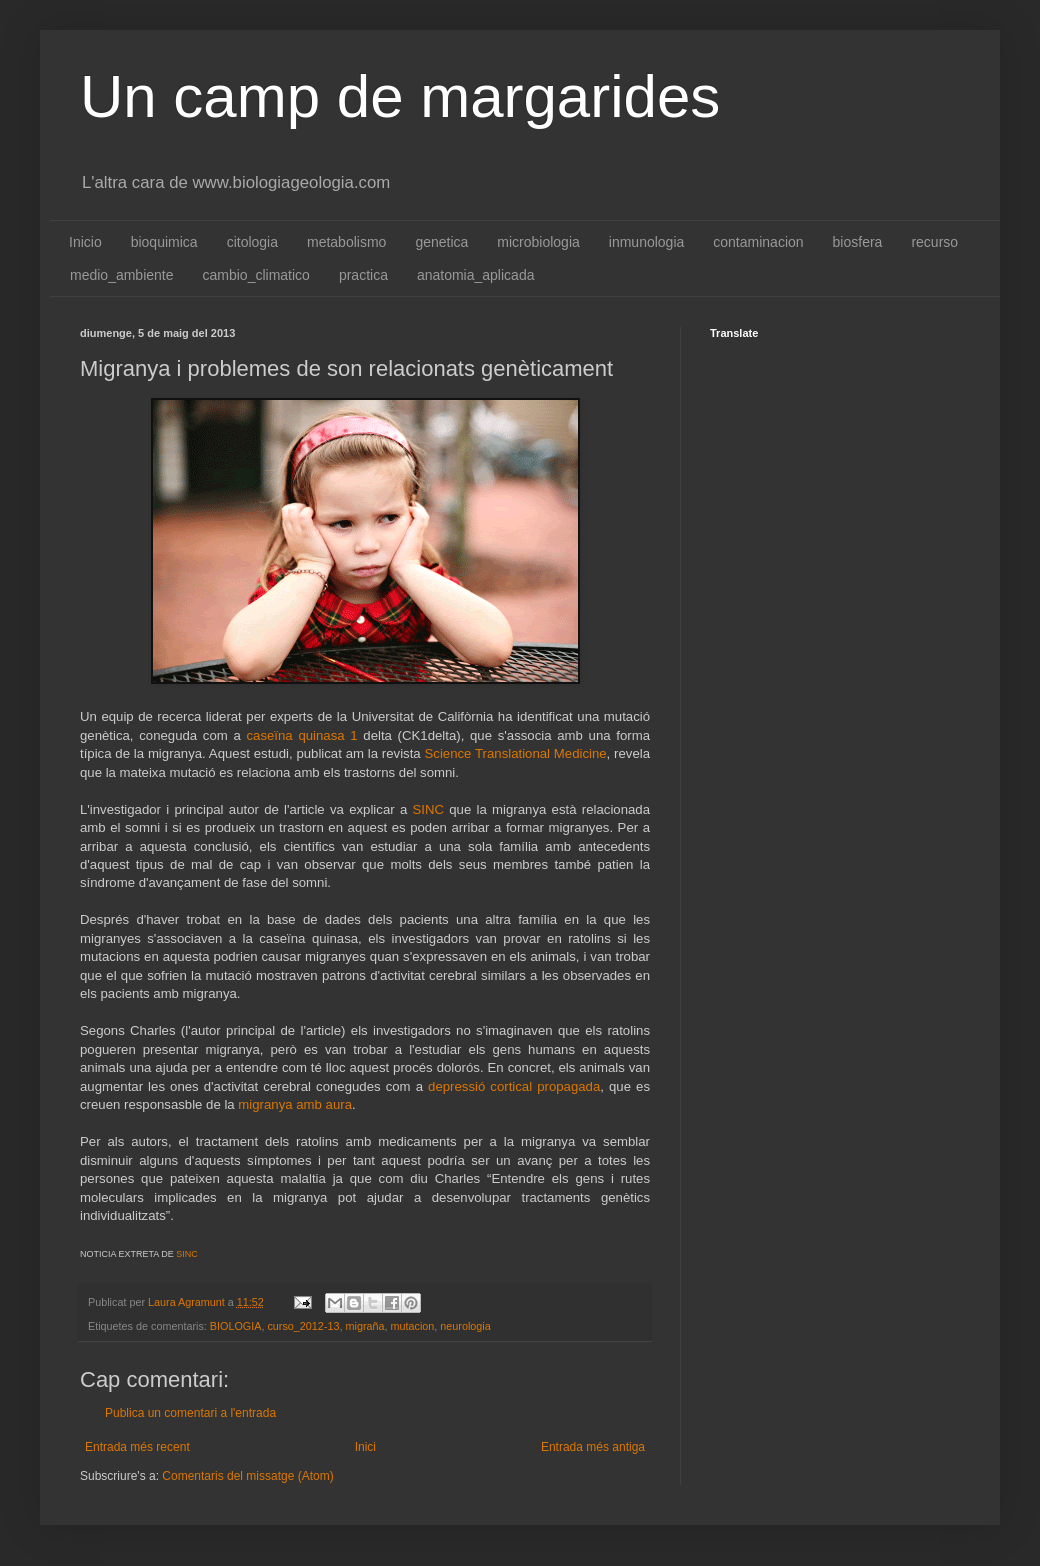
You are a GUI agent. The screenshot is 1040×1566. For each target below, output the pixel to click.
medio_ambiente (122, 275)
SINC (429, 809)
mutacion (413, 1326)
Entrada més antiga (593, 1447)
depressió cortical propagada (514, 1086)
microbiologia (538, 242)
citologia (252, 242)
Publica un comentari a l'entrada (190, 1413)
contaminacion (758, 242)
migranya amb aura (295, 1104)
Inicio (85, 242)
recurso (934, 242)
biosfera (858, 242)
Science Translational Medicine (516, 753)
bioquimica (164, 242)
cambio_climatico (256, 275)
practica (363, 275)
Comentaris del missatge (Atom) (247, 1476)
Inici (365, 1447)
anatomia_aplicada (476, 275)
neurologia (465, 1326)
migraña (364, 1326)
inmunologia (647, 242)
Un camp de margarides (400, 96)
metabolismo (346, 242)
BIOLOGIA (236, 1326)
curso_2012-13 (303, 1326)
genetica (441, 242)
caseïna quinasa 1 (299, 735)
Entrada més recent (137, 1447)
